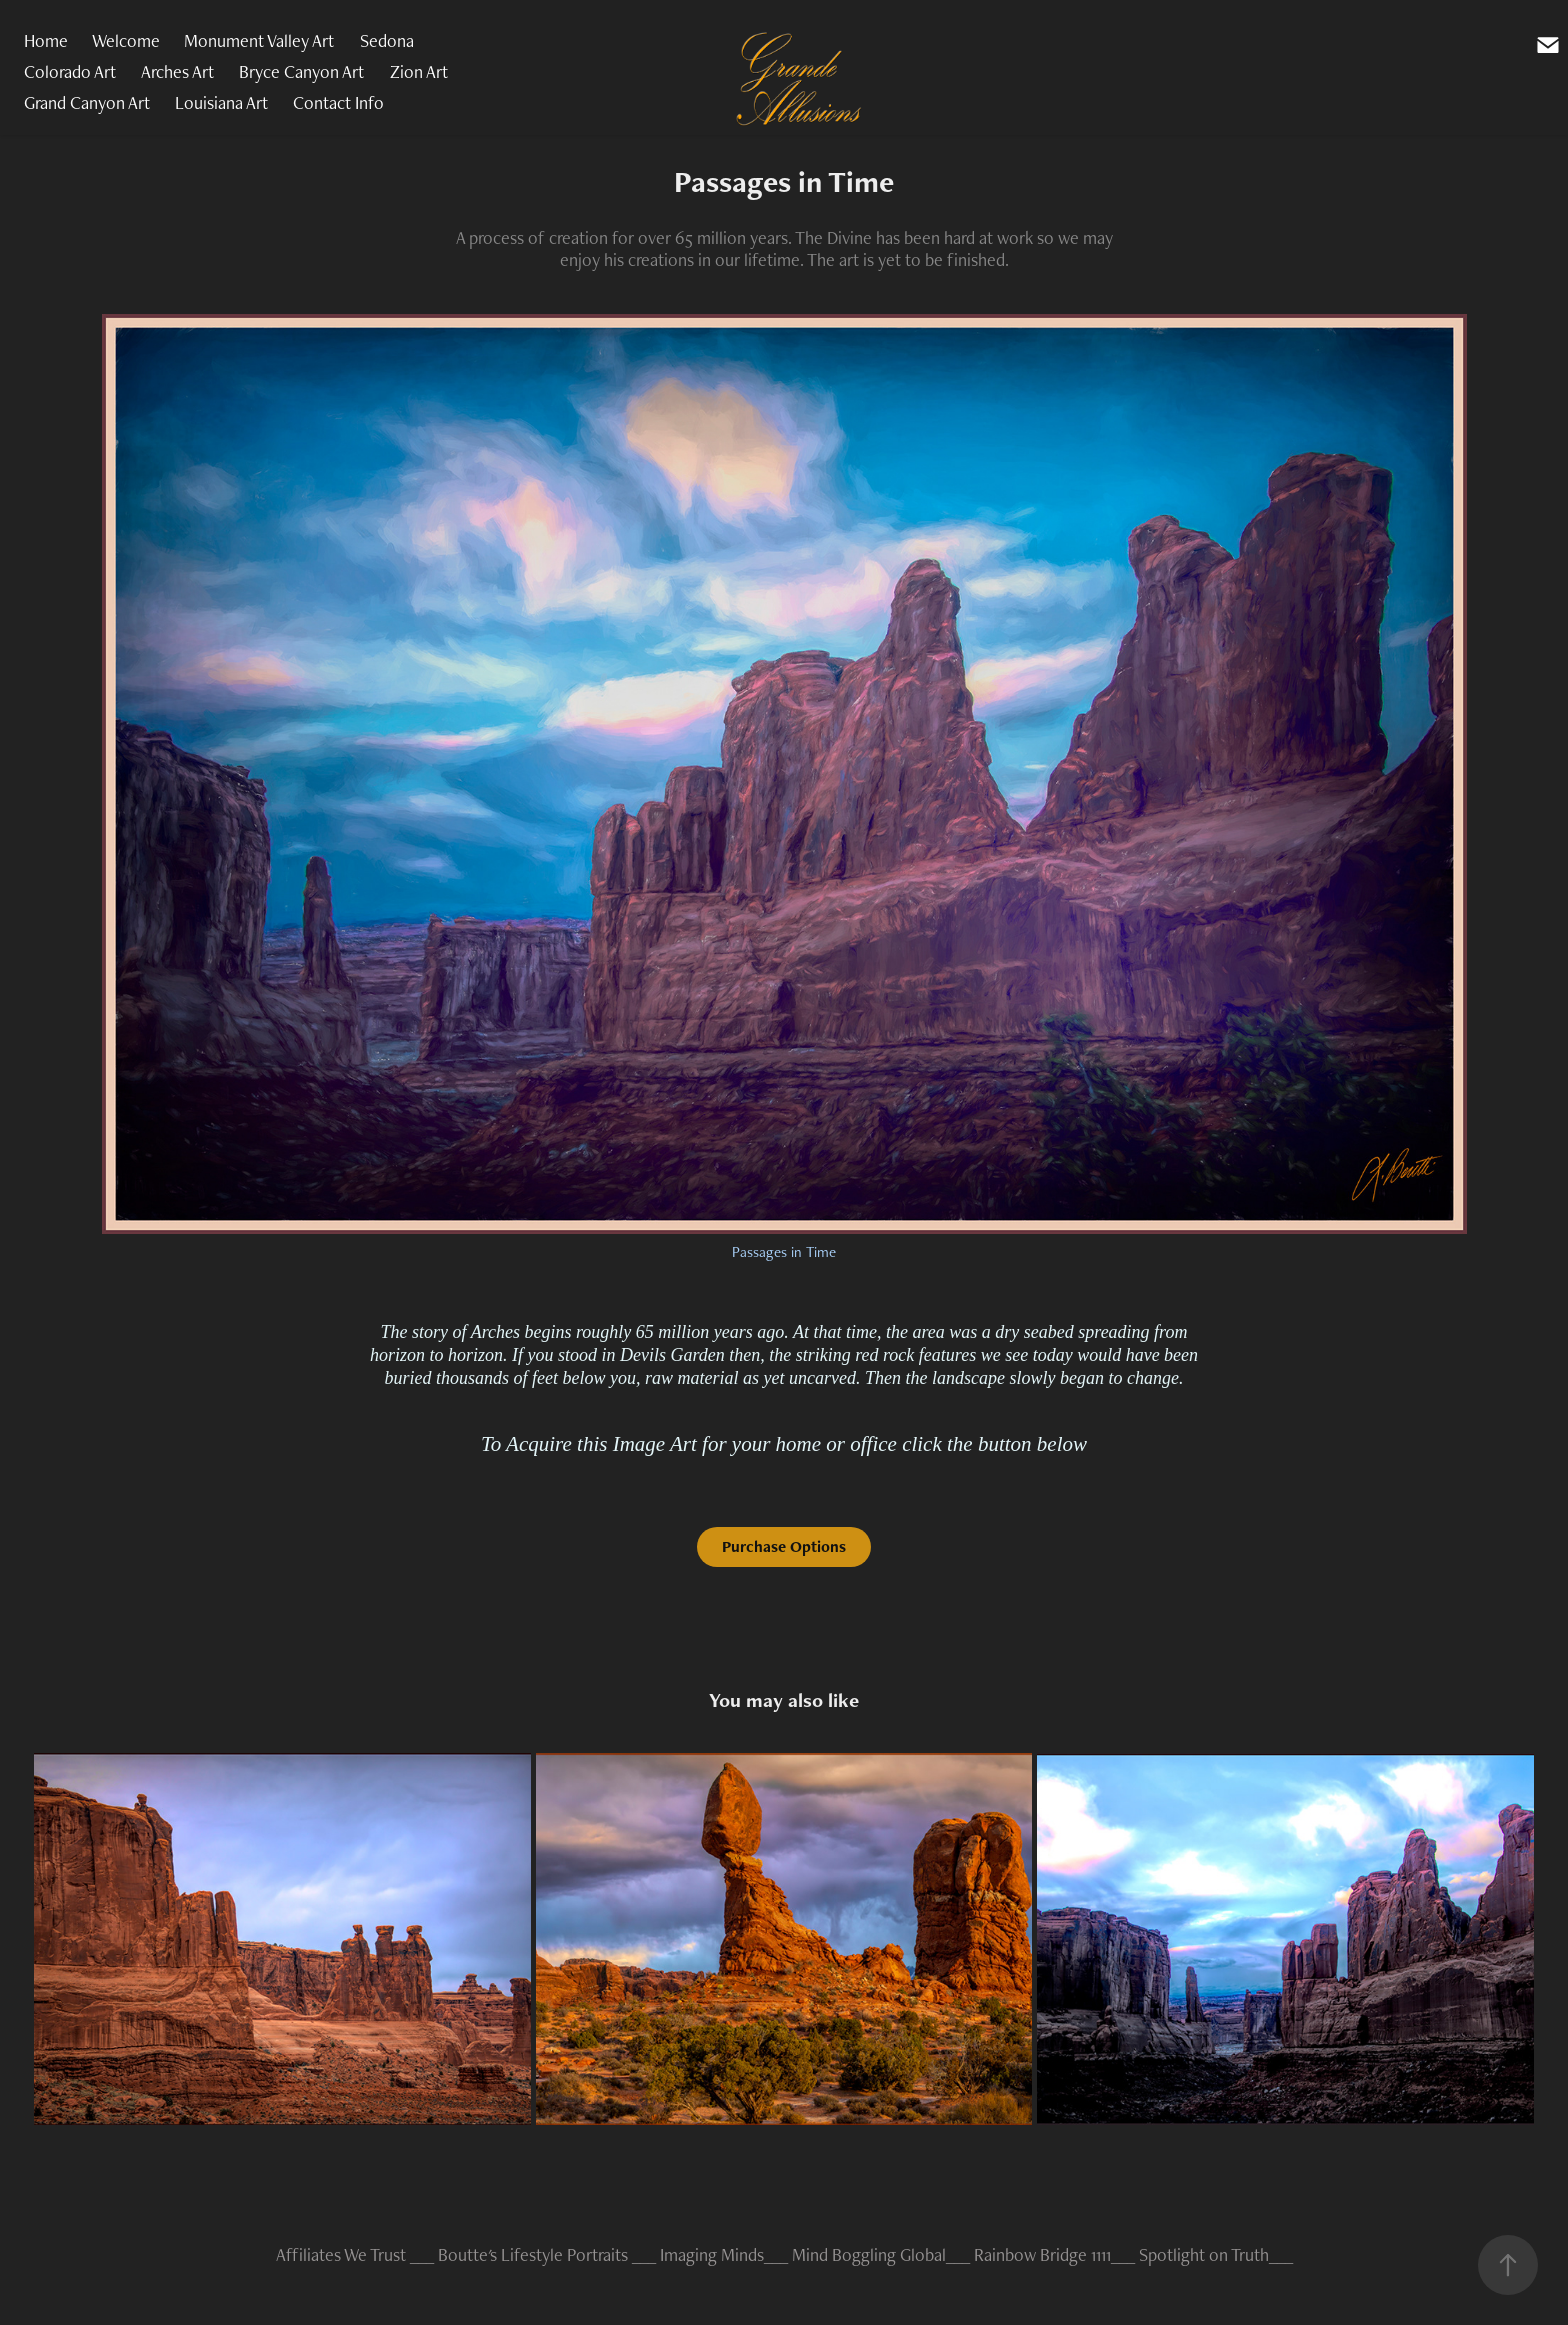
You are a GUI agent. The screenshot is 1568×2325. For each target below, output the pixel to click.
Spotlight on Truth (1204, 2254)
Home (46, 40)
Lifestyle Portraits (564, 2254)
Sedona (387, 40)
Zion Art (419, 71)
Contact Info (338, 102)
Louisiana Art (221, 102)
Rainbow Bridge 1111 (1042, 2254)
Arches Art (177, 71)
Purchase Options (784, 1546)
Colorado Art (70, 71)
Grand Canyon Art (87, 102)
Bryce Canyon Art (301, 71)
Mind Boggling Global (869, 2254)
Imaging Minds (712, 2254)
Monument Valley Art (259, 40)
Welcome (126, 40)
